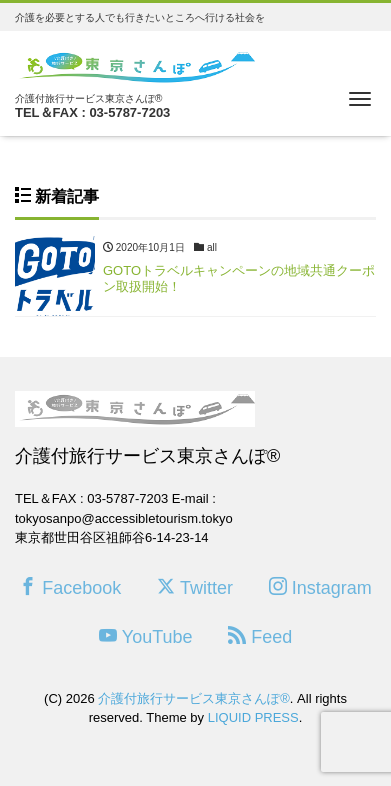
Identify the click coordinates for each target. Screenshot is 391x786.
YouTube (146, 636)
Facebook (70, 587)
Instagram (320, 587)
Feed (260, 636)
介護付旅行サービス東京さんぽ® (194, 698)
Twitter (195, 587)
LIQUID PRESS (253, 717)
